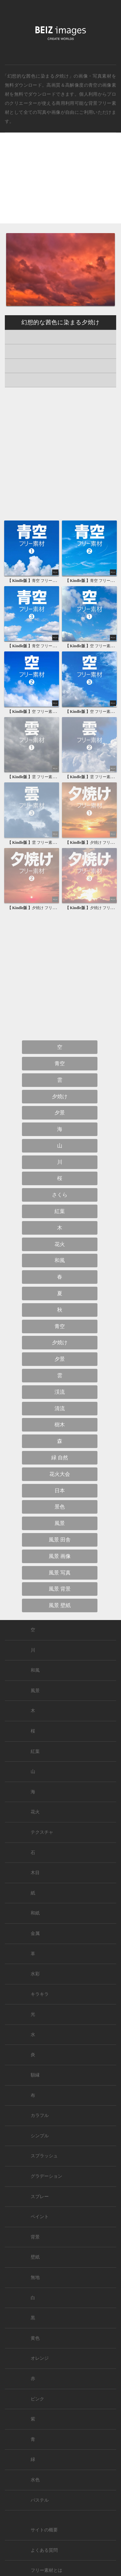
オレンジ (40, 2358)
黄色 (35, 2338)
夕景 (60, 1112)
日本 (60, 1490)
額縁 (35, 2075)
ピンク (37, 2399)
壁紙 (35, 2257)
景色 (60, 1506)
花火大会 (59, 1474)
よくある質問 (44, 2550)
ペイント (40, 2216)
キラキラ (40, 1994)
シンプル (40, 2135)
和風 (60, 1260)
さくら (59, 1194)
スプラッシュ (44, 2155)
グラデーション (46, 2176)
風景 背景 (60, 1589)
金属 (35, 1933)
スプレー (40, 2196)
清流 (60, 1408)
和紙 (35, 1913)
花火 (60, 1244)
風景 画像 (60, 1556)
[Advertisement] (60, 183)
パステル (40, 2500)
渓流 (60, 1392)
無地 (35, 2277)
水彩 (35, 1973)
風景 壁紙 (60, 1605)
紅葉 (60, 1211)
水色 (35, 2479)
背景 (35, 2237)
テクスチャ (42, 1832)
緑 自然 (59, 1457)
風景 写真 (60, 1572)
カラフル (40, 2115)
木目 (35, 1872)
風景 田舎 (60, 1539)
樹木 (60, 1424)
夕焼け (59, 1096)
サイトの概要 (44, 2530)
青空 (93, 85)
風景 (60, 1523)
